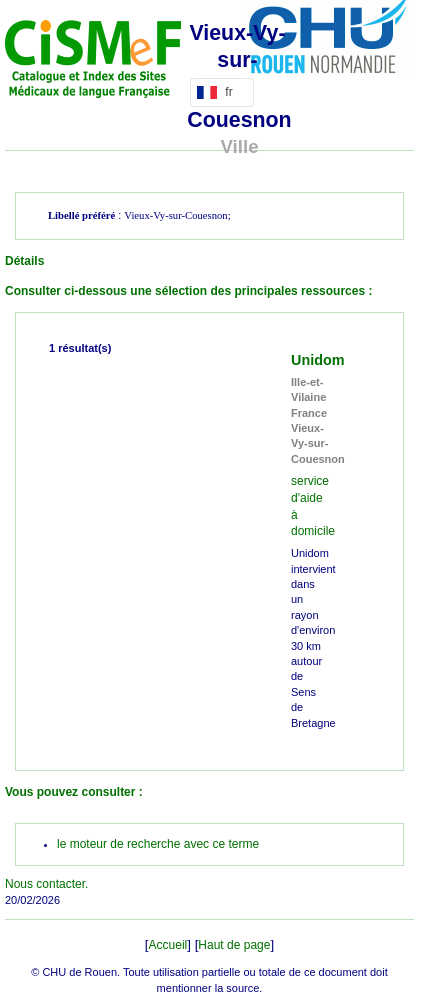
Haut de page (234, 945)
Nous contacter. (46, 884)
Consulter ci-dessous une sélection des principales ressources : (188, 291)
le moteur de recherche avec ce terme (158, 844)
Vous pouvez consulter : (74, 792)
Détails (24, 261)
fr (218, 92)
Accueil (168, 945)
